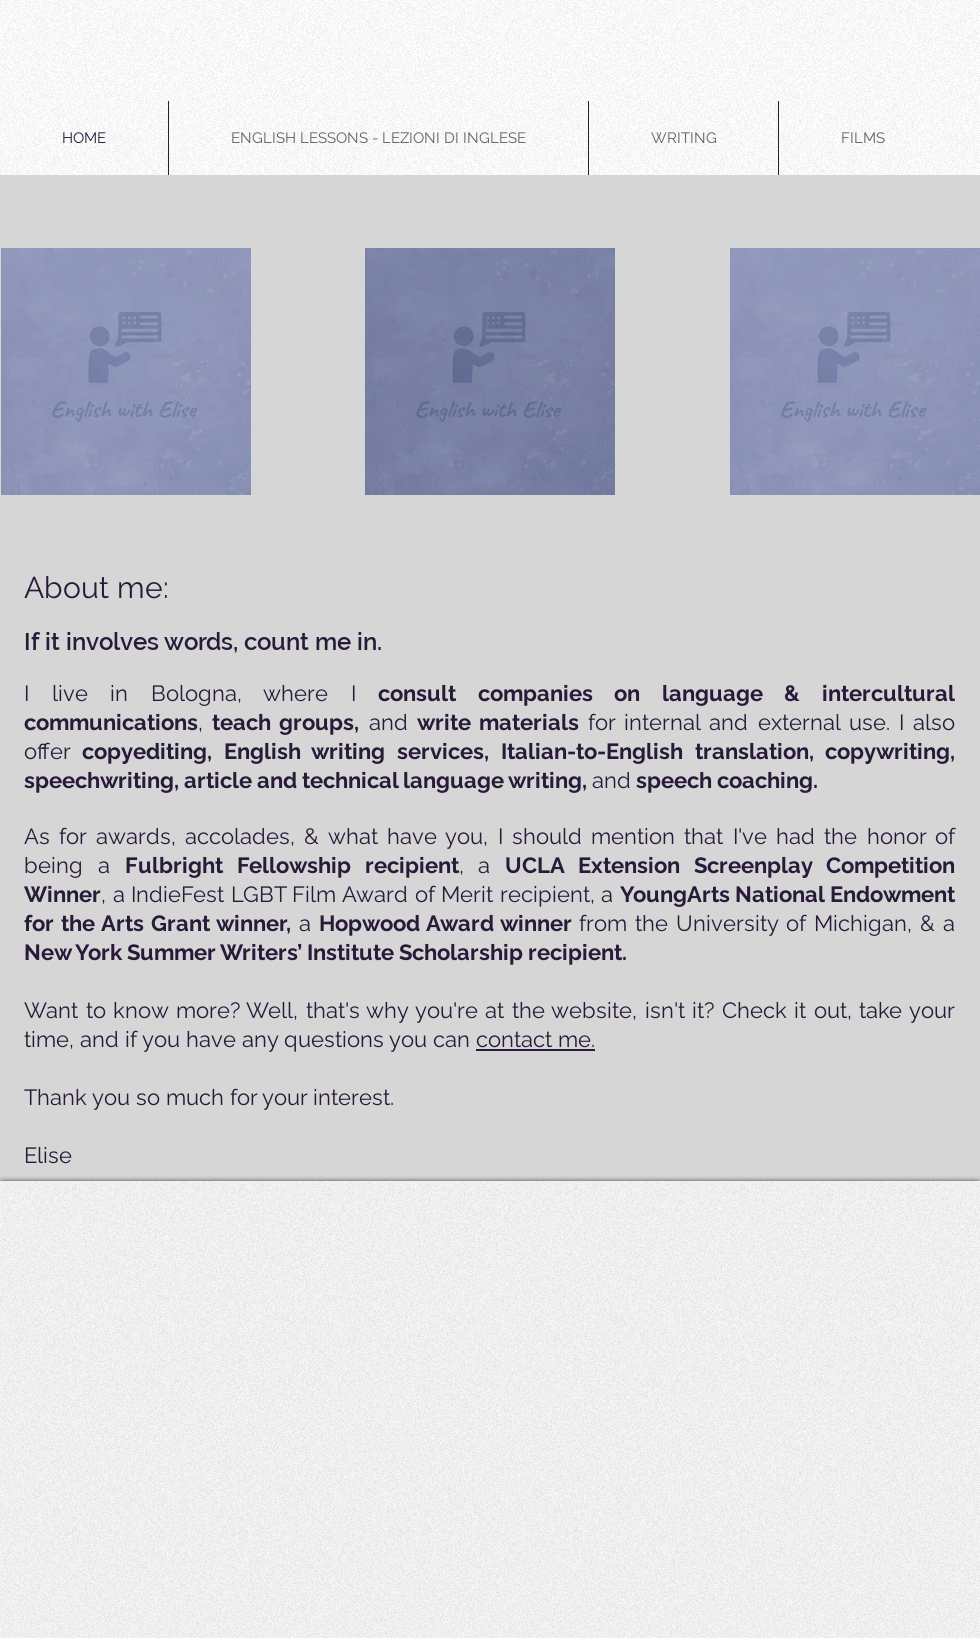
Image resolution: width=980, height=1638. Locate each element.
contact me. (535, 1039)
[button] (378, 138)
